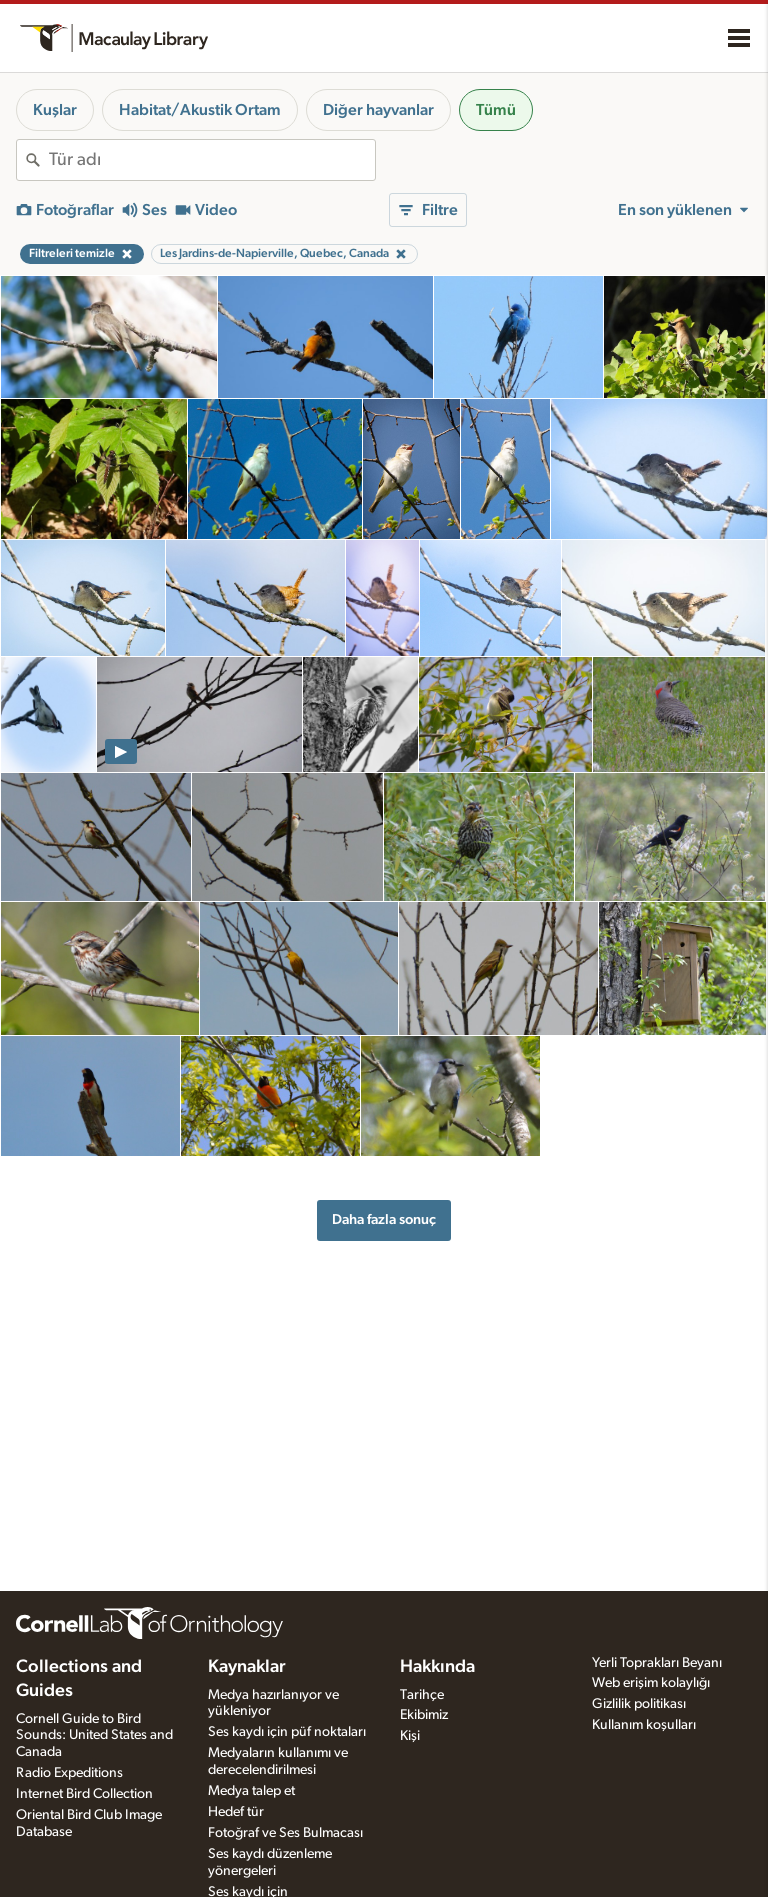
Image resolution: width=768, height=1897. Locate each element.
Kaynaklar (247, 1667)
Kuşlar (55, 110)
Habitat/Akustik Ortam (200, 110)
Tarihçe (422, 1695)
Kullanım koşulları (644, 1725)
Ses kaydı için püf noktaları (287, 1732)
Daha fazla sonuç (384, 1219)
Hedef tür (236, 1812)
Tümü (496, 110)
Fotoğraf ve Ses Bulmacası (285, 1833)
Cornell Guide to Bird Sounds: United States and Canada (94, 1736)
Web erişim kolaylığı (651, 1683)
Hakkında (437, 1667)
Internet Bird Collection (84, 1794)
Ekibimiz (424, 1715)
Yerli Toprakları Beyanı (657, 1663)
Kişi (410, 1736)
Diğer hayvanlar (378, 110)
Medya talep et (251, 1791)
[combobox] (212, 160)
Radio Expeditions (69, 1773)
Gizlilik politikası (639, 1704)
